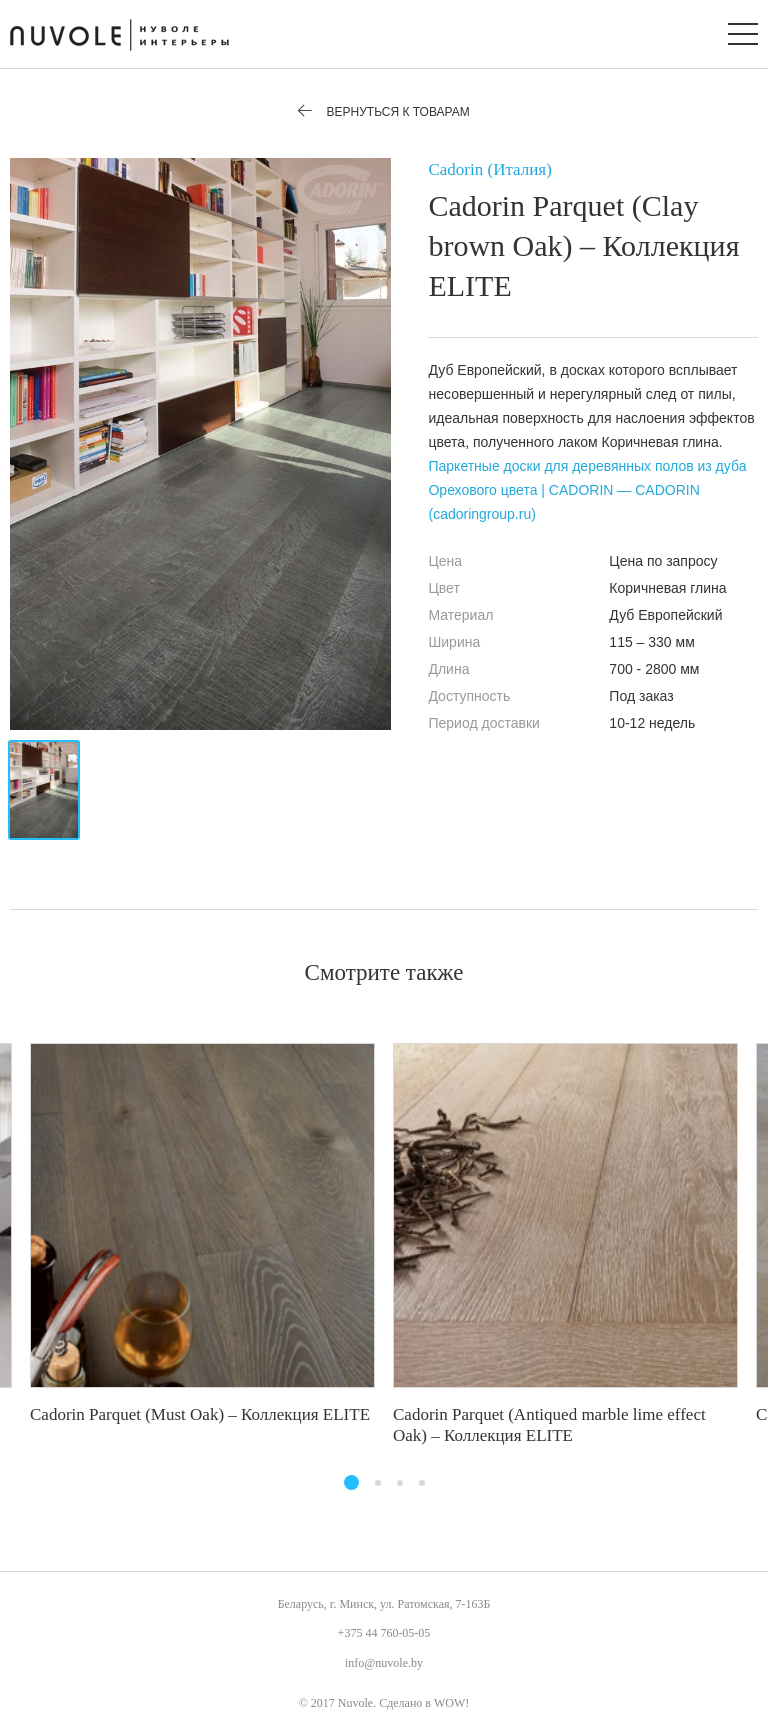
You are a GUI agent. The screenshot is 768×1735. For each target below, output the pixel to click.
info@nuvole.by (384, 1663)
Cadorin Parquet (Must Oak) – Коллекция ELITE (200, 1414)
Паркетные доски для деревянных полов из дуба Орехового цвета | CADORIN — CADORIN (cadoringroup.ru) (587, 490)
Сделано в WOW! (424, 1703)
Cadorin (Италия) (489, 169)
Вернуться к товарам (384, 112)
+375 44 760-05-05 (384, 1633)
